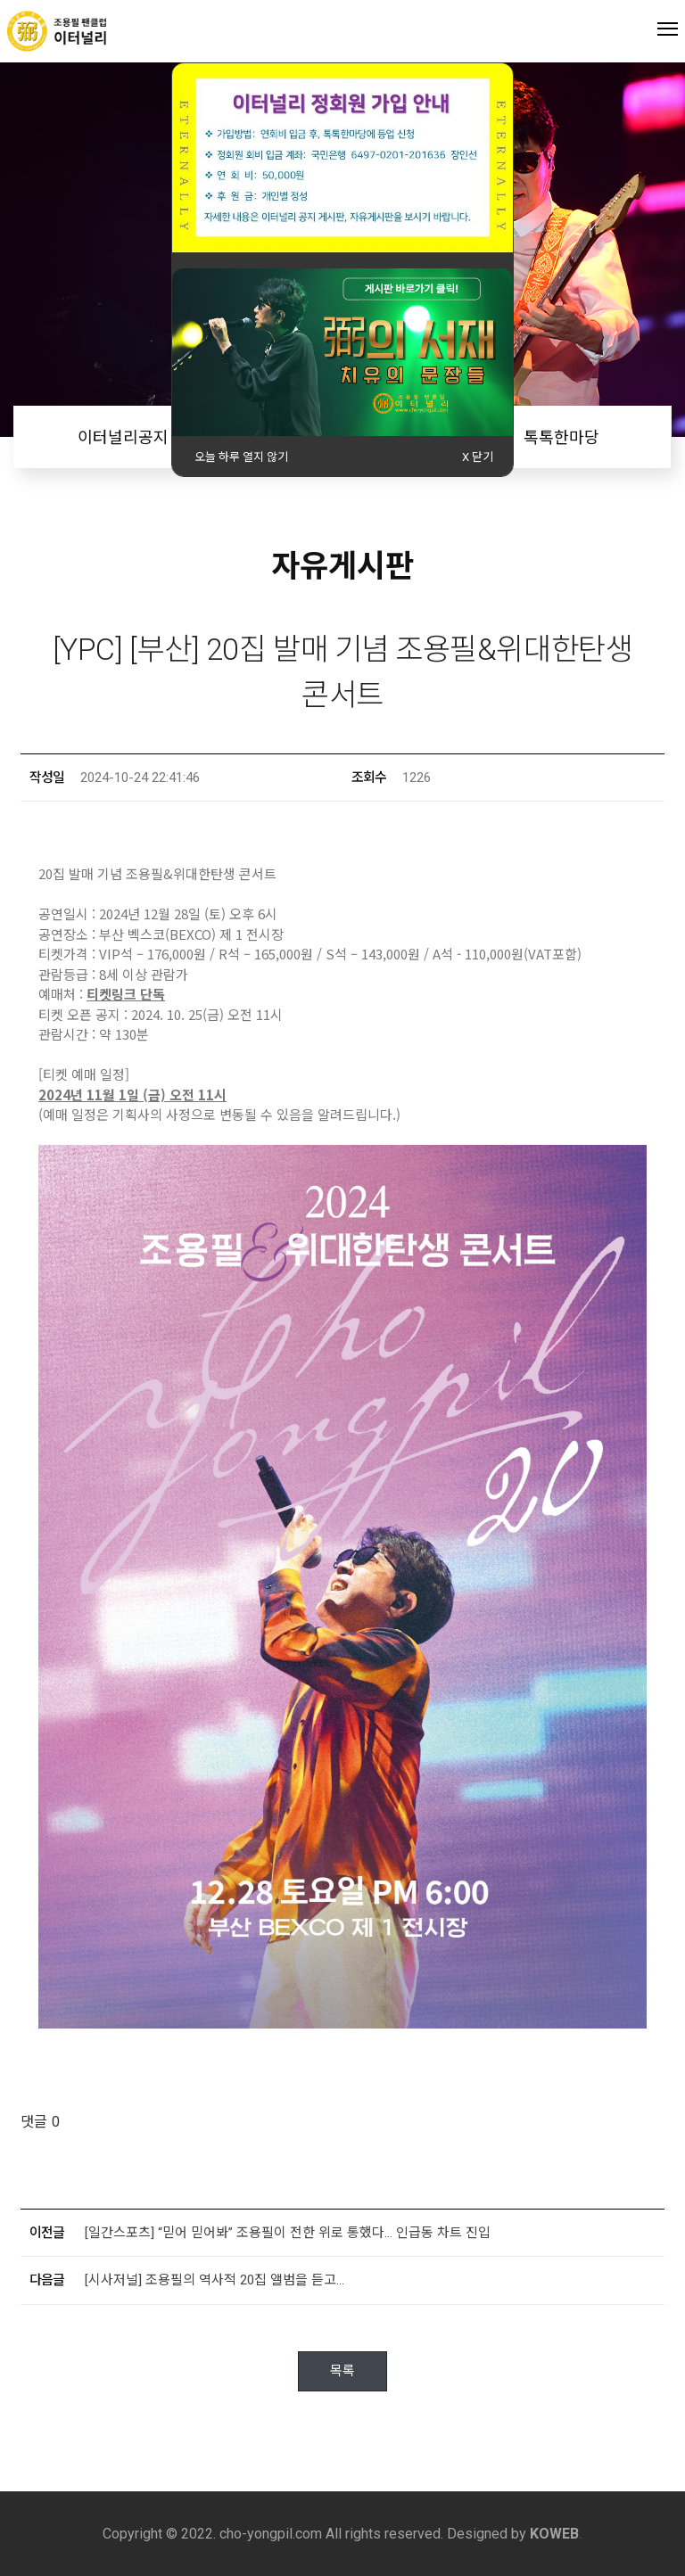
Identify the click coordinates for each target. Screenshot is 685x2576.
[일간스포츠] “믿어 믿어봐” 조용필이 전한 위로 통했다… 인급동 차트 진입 (288, 2233)
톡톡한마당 (561, 437)
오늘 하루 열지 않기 (241, 457)
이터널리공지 (123, 437)
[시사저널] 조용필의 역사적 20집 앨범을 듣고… (214, 2280)
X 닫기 (477, 457)
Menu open (667, 28)
